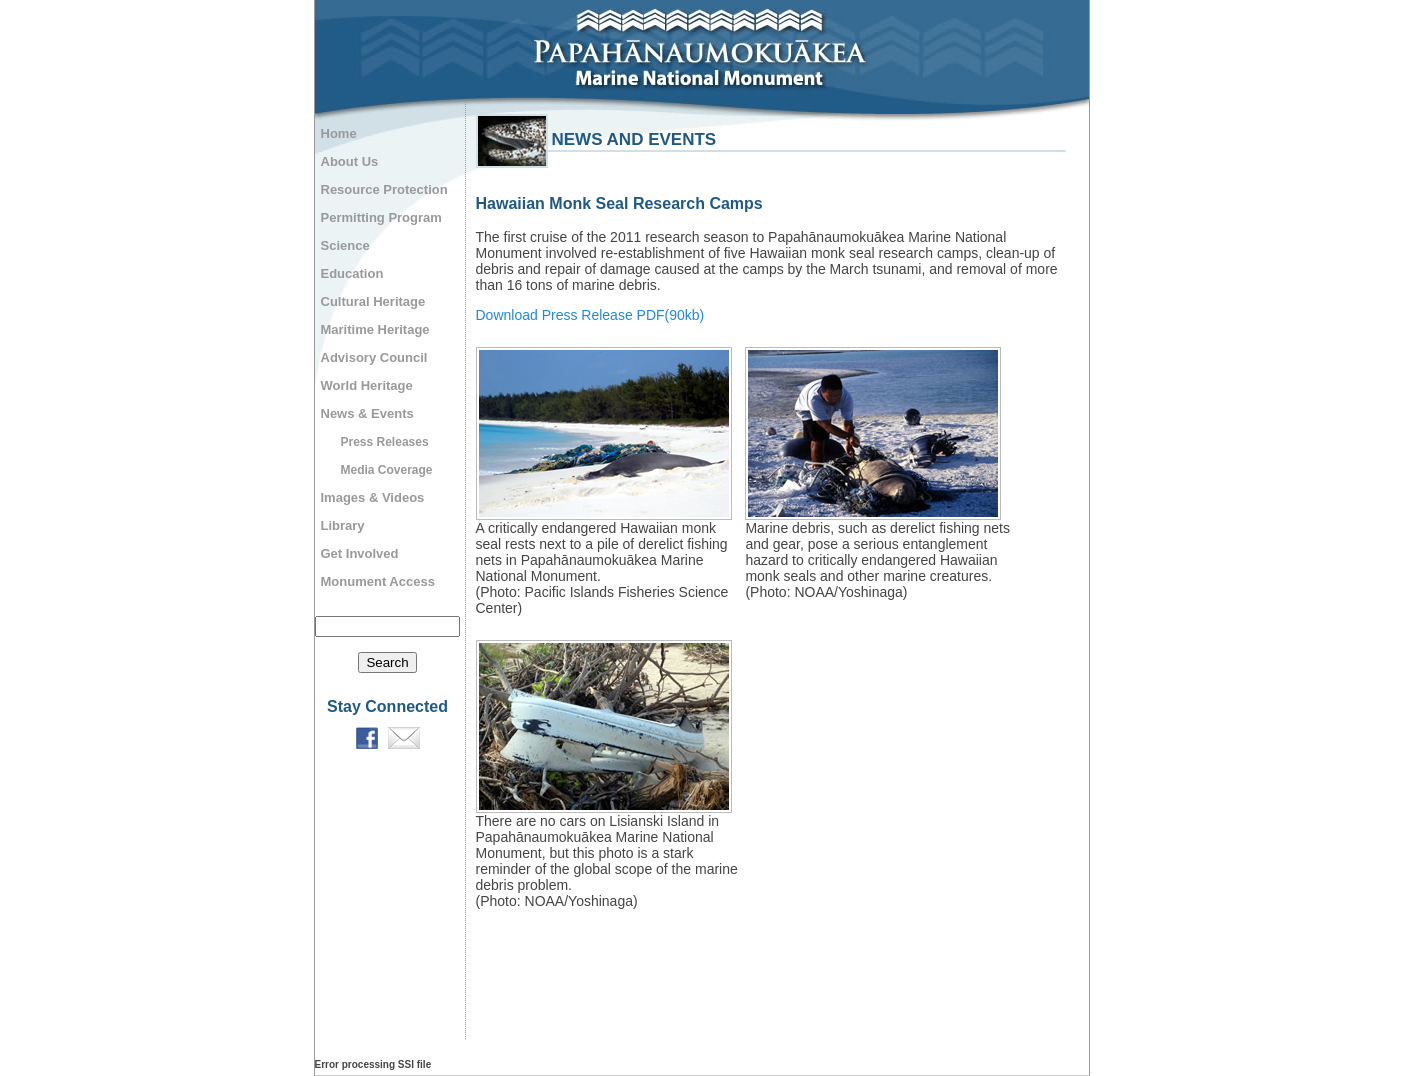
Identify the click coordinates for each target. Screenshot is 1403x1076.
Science (345, 245)
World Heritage (367, 385)
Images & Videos (373, 497)
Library (343, 525)
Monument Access (378, 581)
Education (352, 273)
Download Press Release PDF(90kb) (590, 315)
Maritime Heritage (375, 329)
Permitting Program (381, 217)
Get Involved (360, 553)
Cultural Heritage (373, 301)
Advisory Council (374, 357)
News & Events (367, 413)
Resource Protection (384, 189)
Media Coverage (387, 470)
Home (339, 133)
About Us (350, 161)
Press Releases (385, 442)
